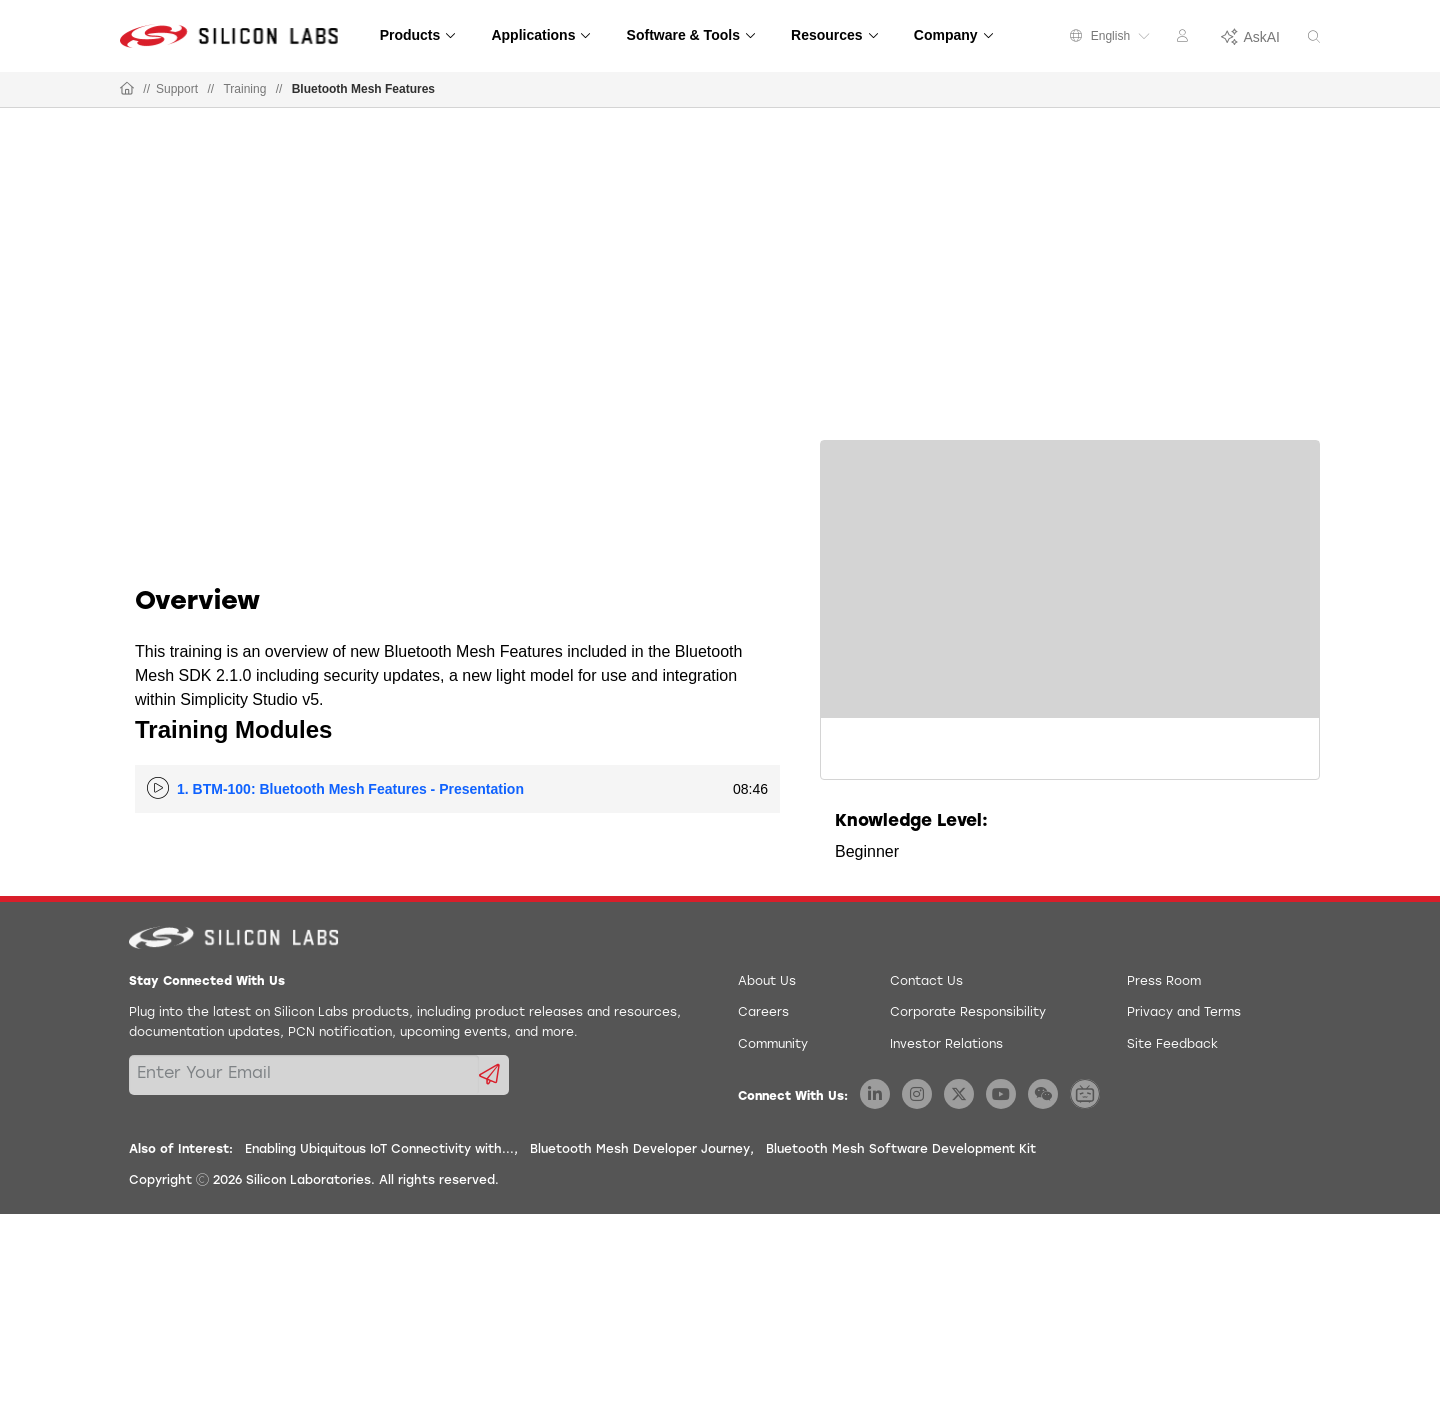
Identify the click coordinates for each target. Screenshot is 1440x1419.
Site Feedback (1172, 1045)
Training (244, 89)
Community (773, 1045)
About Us (767, 982)
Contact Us (926, 982)
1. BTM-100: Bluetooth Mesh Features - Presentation (350, 789)
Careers (763, 1013)
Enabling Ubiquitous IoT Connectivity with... (379, 1150)
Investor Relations (946, 1045)
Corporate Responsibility (968, 1013)
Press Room (1164, 982)
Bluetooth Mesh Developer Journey (640, 1150)
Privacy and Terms (1184, 1013)
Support (177, 89)
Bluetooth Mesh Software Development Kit (901, 1150)
